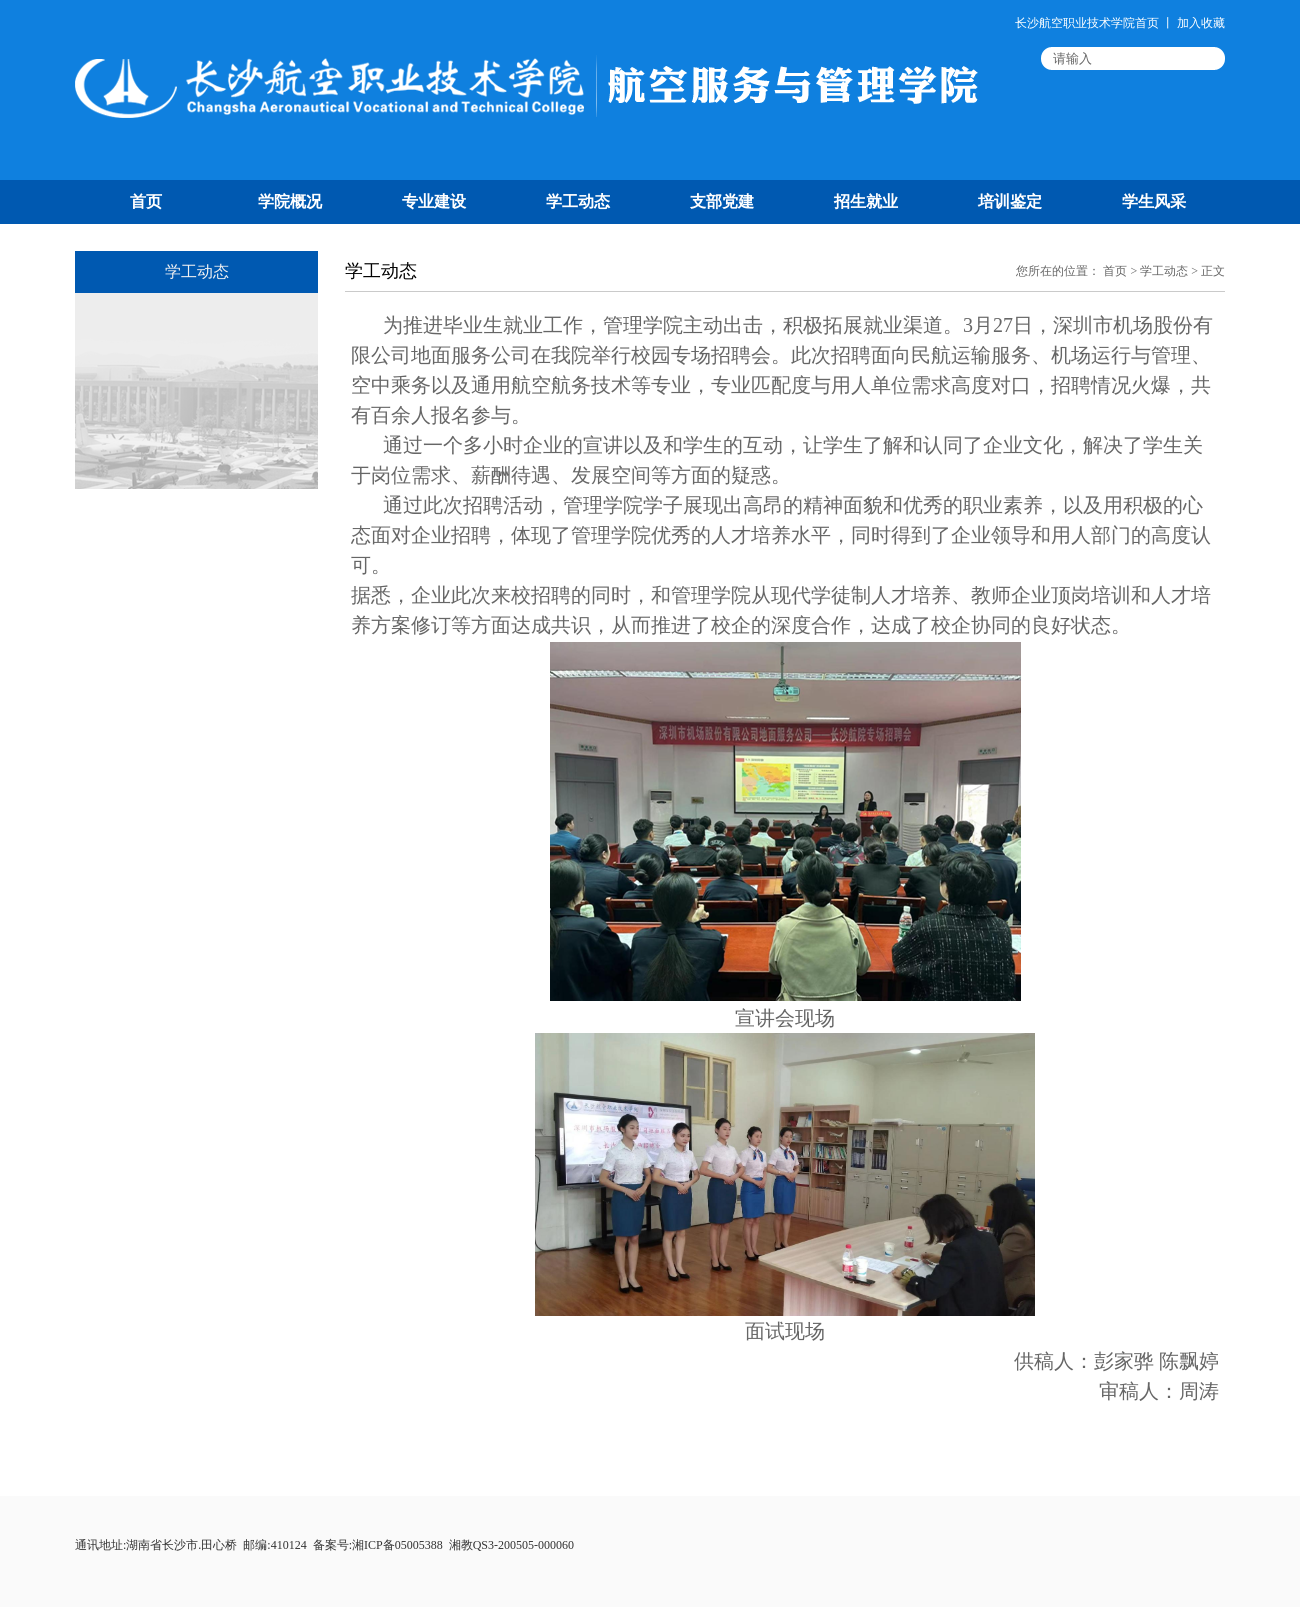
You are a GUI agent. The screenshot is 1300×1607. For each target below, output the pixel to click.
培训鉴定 (1010, 201)
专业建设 (434, 201)
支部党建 (722, 201)
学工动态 (578, 201)
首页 (146, 201)
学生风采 (1154, 201)
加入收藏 (1201, 23)
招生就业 (866, 201)
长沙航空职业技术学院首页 (1087, 23)
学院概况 (290, 201)
